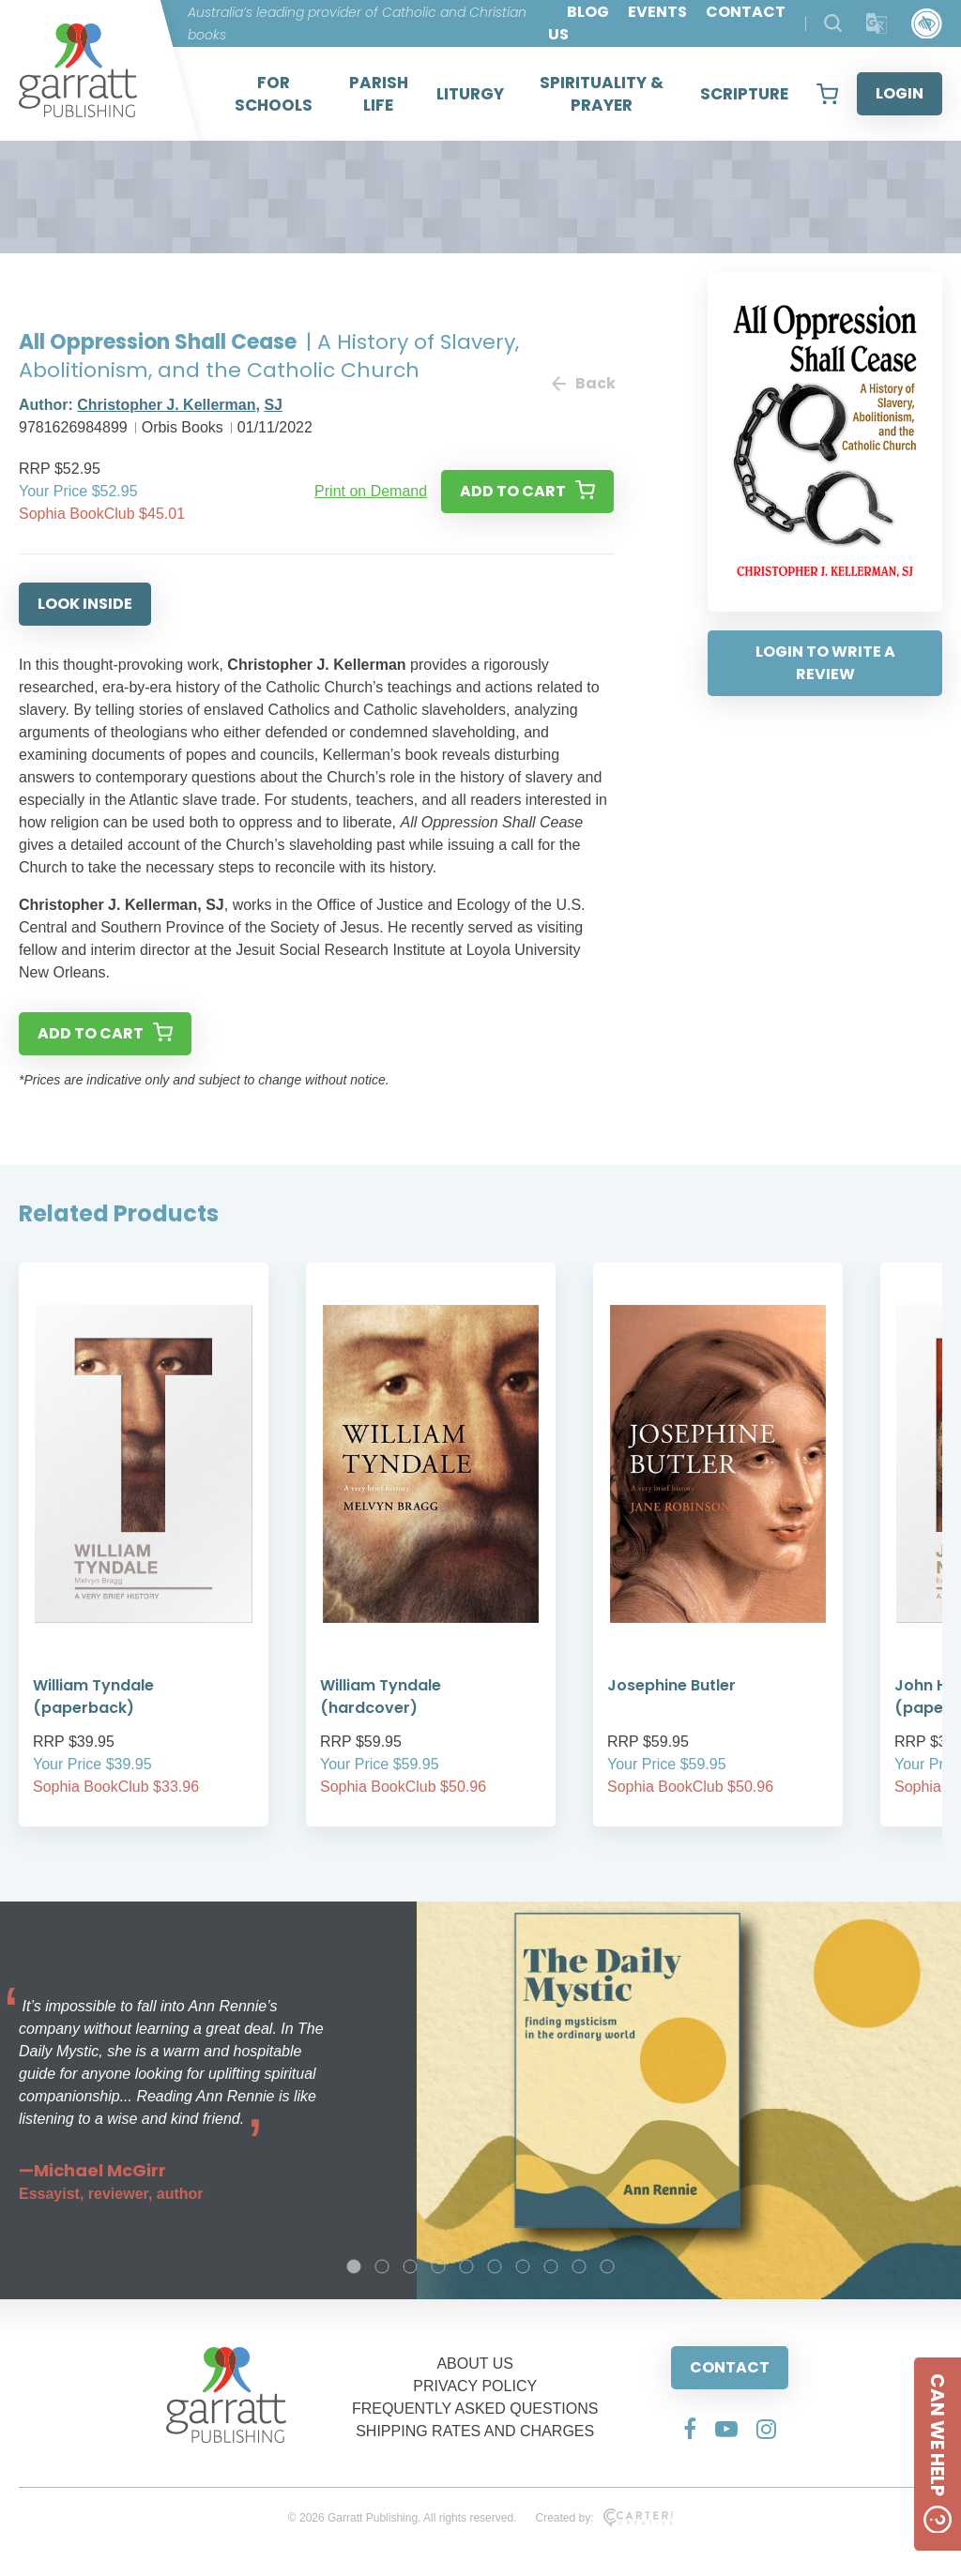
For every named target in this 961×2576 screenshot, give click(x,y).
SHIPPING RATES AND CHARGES (475, 2431)
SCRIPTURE (744, 94)
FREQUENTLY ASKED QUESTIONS (475, 2409)
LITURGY (470, 94)
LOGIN (899, 93)
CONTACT (730, 2367)
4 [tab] (438, 2266)
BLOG (588, 12)
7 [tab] (522, 2266)
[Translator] (877, 24)
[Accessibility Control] (926, 23)
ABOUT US (474, 2363)
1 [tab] (353, 2266)
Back (583, 383)
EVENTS (657, 12)
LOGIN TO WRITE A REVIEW (825, 663)
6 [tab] (494, 2266)
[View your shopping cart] (827, 93)
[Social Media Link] (690, 2428)
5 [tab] (466, 2266)
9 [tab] (579, 2266)
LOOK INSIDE (85, 603)
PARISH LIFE (378, 93)
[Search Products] (833, 23)
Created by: (604, 2517)
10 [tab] (607, 2266)
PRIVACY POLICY (475, 2386)
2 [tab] (382, 2266)
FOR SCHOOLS (274, 93)
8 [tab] (551, 2266)
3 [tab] (410, 2266)
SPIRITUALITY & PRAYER (602, 93)
